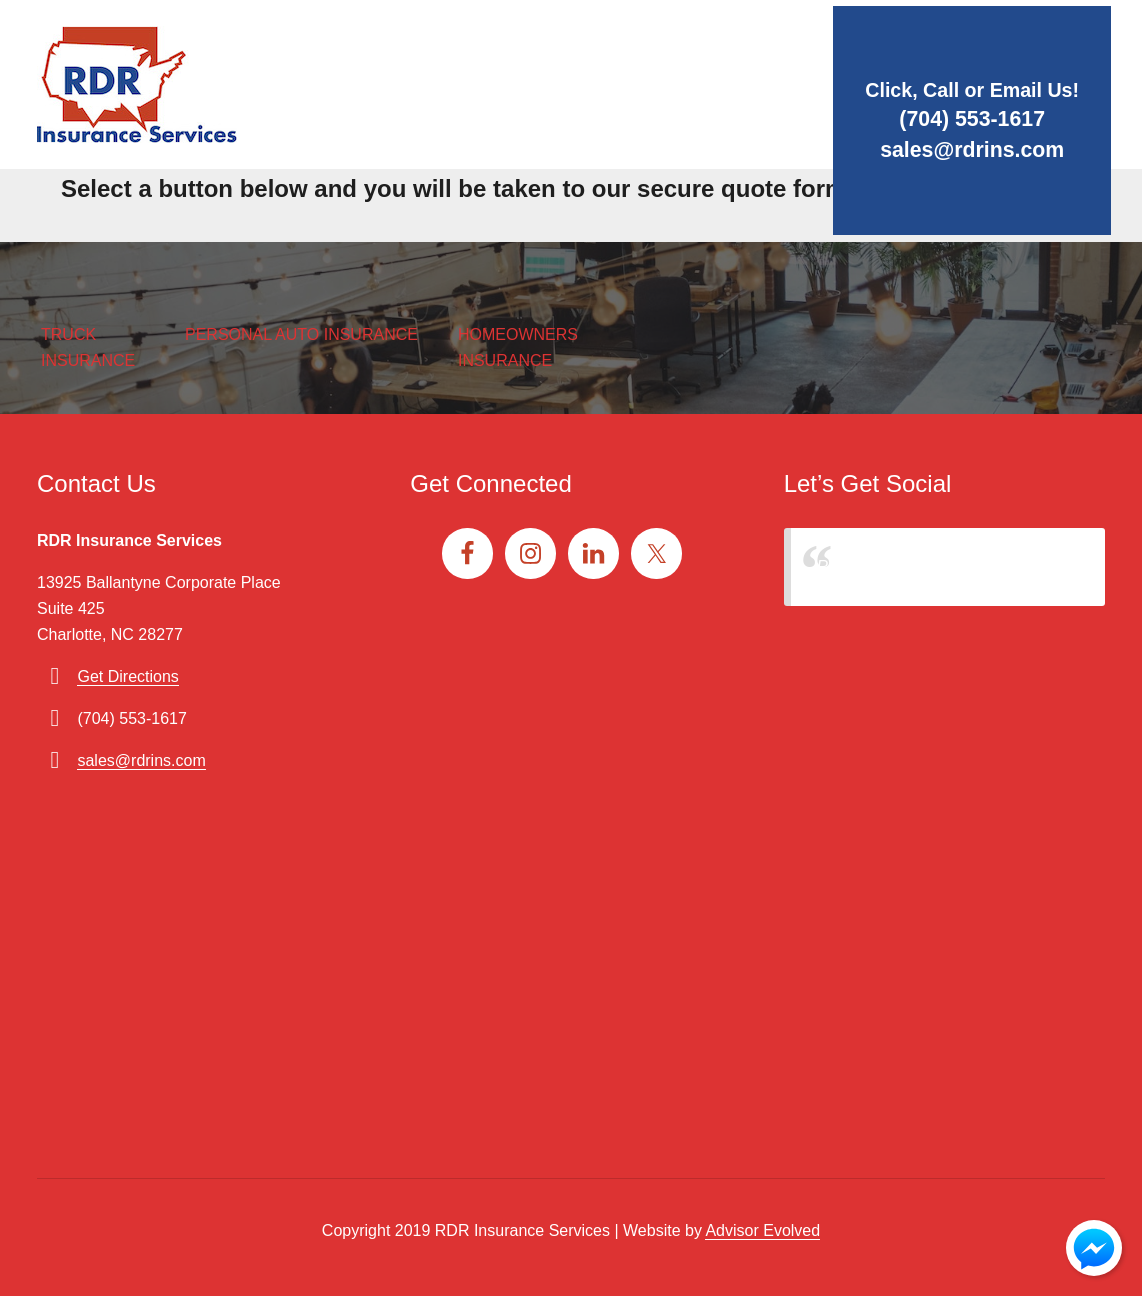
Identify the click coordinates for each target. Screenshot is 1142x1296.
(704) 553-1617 (953, 116)
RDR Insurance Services (904, 566)
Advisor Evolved (762, 1230)
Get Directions (127, 676)
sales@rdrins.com (953, 148)
